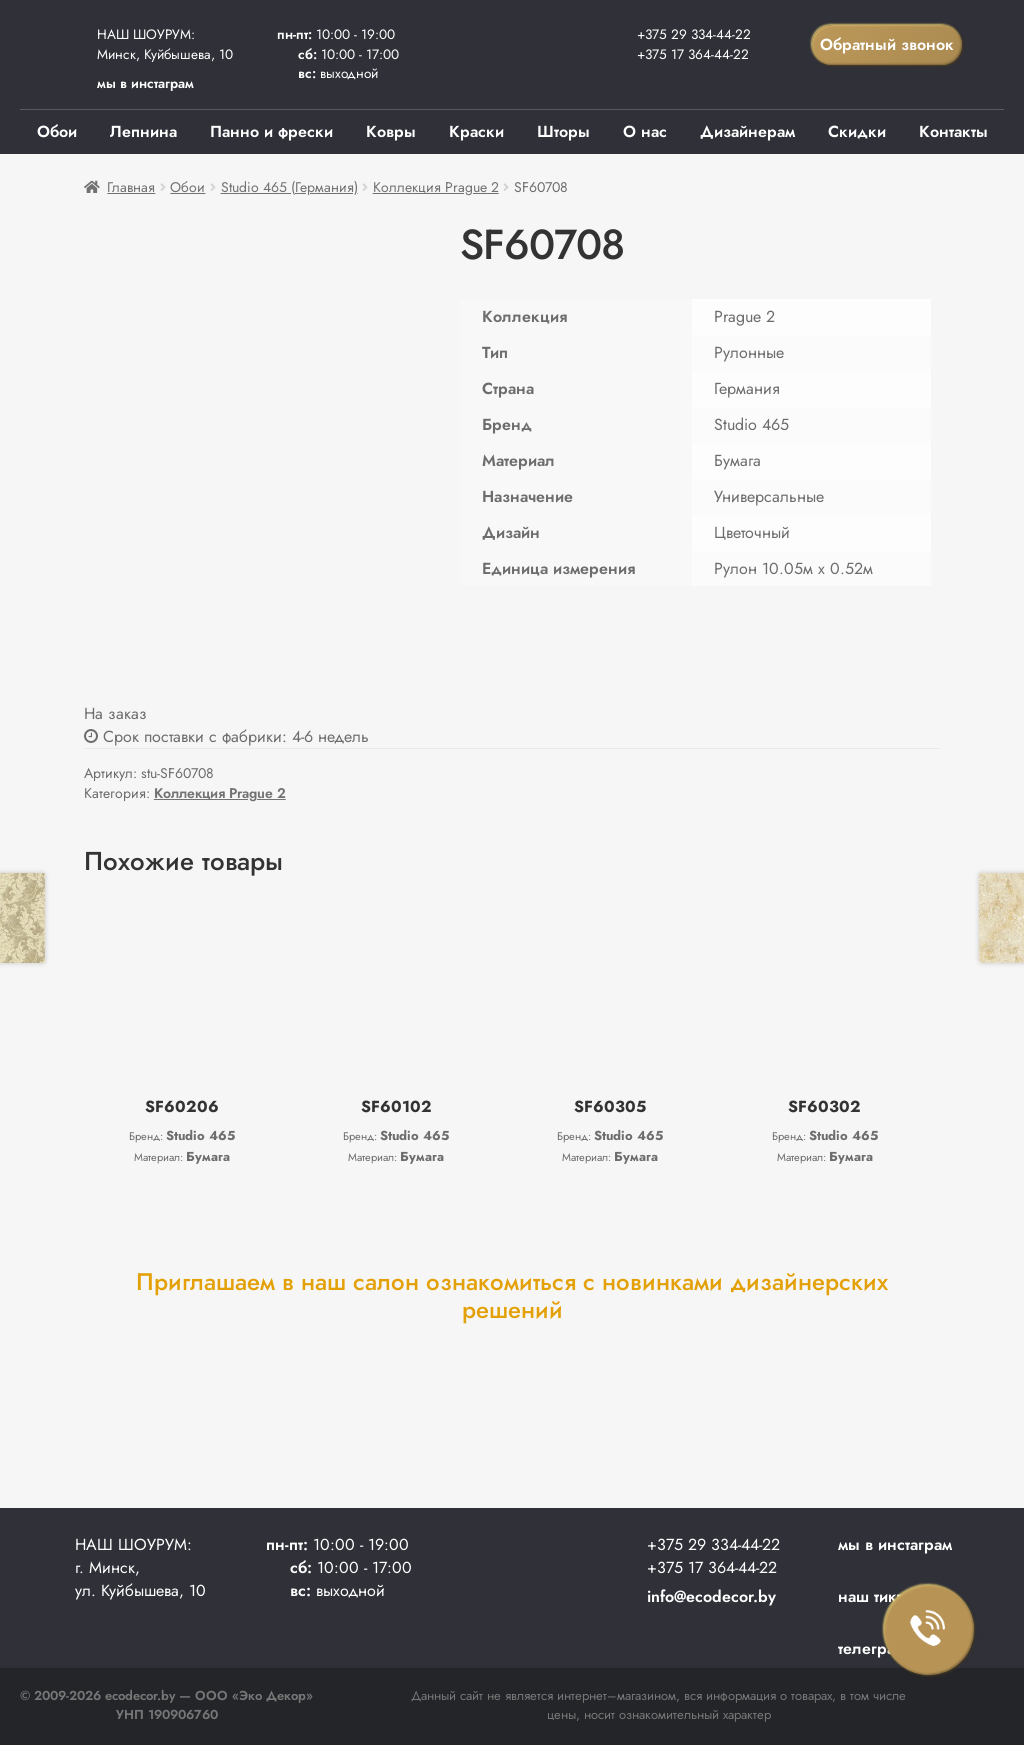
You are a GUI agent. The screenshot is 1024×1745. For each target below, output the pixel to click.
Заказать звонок (929, 1630)
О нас (645, 131)
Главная (131, 187)
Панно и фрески (271, 131)
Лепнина (143, 131)
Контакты (953, 131)
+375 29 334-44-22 (694, 34)
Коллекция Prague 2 (436, 187)
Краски (476, 131)
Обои (57, 131)
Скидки (857, 131)
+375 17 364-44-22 (693, 54)
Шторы (563, 131)
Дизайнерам (747, 131)
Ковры (391, 131)
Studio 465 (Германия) (289, 187)
